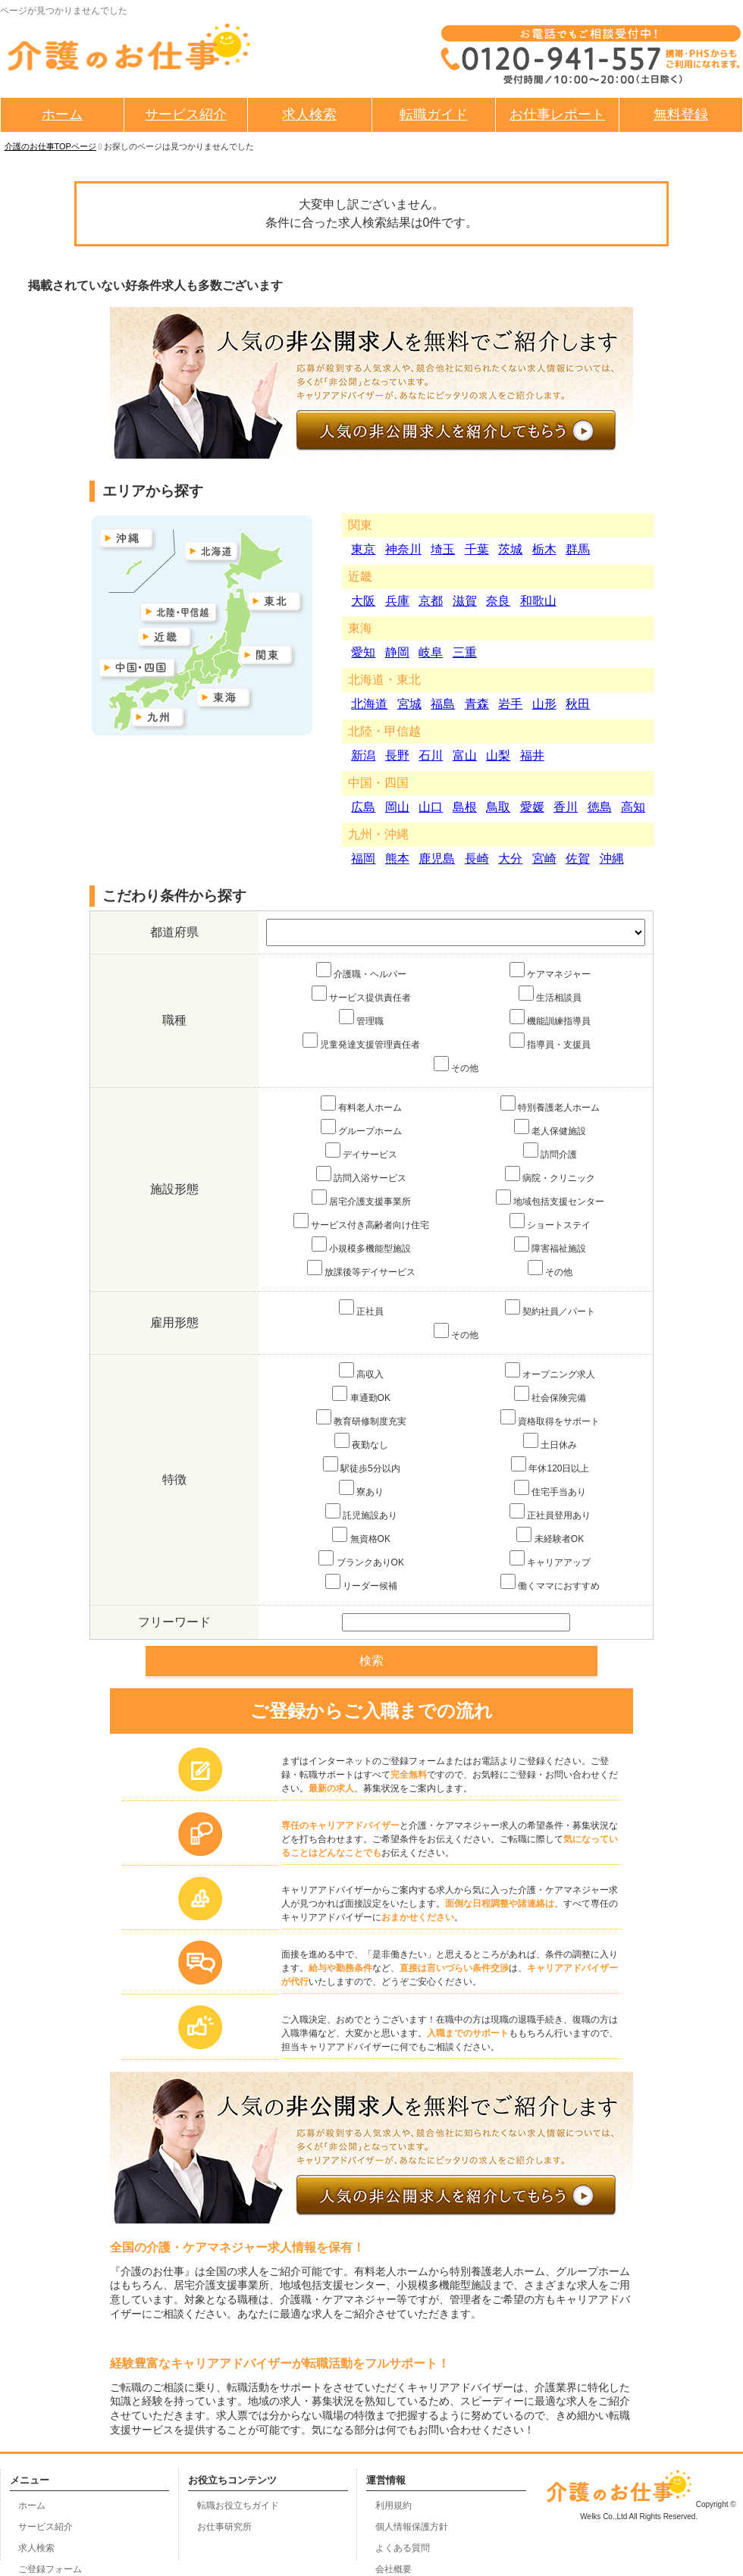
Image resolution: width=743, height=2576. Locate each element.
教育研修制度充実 (361, 1418)
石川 (431, 755)
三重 (465, 652)
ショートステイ (550, 1221)
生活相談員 (550, 994)
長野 (397, 755)
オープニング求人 (550, 1371)
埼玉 (443, 549)
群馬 (578, 549)
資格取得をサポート (550, 1418)
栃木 (544, 549)
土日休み (550, 1441)
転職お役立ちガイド (238, 2505)
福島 (443, 703)
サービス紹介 (186, 114)
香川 (565, 807)
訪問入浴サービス (361, 1174)
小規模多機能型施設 (361, 1245)
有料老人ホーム (361, 1104)
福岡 (363, 858)
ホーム (62, 114)
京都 (431, 600)
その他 (456, 1064)
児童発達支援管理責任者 (361, 1041)
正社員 (361, 1308)
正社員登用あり (550, 1512)
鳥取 (498, 807)
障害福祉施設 (550, 1245)
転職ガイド (434, 114)
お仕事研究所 (224, 2526)
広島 (363, 807)
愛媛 (532, 807)
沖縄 (612, 858)
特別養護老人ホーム (550, 1104)
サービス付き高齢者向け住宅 (361, 1221)
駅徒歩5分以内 (361, 1465)
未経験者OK (550, 1535)
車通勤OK (361, 1394)
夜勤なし (361, 1441)
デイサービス (361, 1151)
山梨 (498, 755)
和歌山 (538, 600)
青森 (477, 703)
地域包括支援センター (550, 1198)
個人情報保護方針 (411, 2526)
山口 (431, 807)
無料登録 (681, 114)
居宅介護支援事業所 (361, 1198)
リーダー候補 (361, 1582)
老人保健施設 (550, 1127)
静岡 (397, 652)
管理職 (361, 1017)
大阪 (363, 600)
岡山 (397, 807)
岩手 (510, 703)
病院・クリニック (550, 1174)
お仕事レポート (557, 114)
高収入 (361, 1371)
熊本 (397, 858)
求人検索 (309, 114)
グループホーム (361, 1127)
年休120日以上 (550, 1465)
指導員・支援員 (550, 1041)
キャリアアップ (550, 1559)
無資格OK (361, 1535)
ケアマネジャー (550, 970)
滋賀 (465, 600)
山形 (544, 703)
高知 (633, 807)
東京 (363, 549)
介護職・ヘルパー (361, 970)
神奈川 (403, 549)
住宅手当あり (550, 1488)
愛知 (363, 652)
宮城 (409, 703)
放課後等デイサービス (361, 1268)
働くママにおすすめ (550, 1582)
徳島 (600, 807)
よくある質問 (402, 2548)
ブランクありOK (361, 1559)
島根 (465, 807)
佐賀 (578, 858)
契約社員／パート (550, 1308)
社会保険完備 (550, 1394)
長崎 (477, 858)
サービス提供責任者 (361, 994)
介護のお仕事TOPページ (50, 146)
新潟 (363, 755)
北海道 (369, 703)
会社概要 (393, 2569)
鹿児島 (437, 858)
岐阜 (431, 652)
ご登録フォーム (50, 2569)
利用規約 (393, 2505)
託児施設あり (361, 1512)
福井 (532, 755)
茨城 (510, 549)
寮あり (361, 1488)
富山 (465, 755)
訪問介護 (550, 1151)
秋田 (578, 703)
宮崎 (544, 858)
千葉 (477, 549)
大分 (510, 858)
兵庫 (397, 600)
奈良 (498, 600)
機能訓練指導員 (550, 1017)
